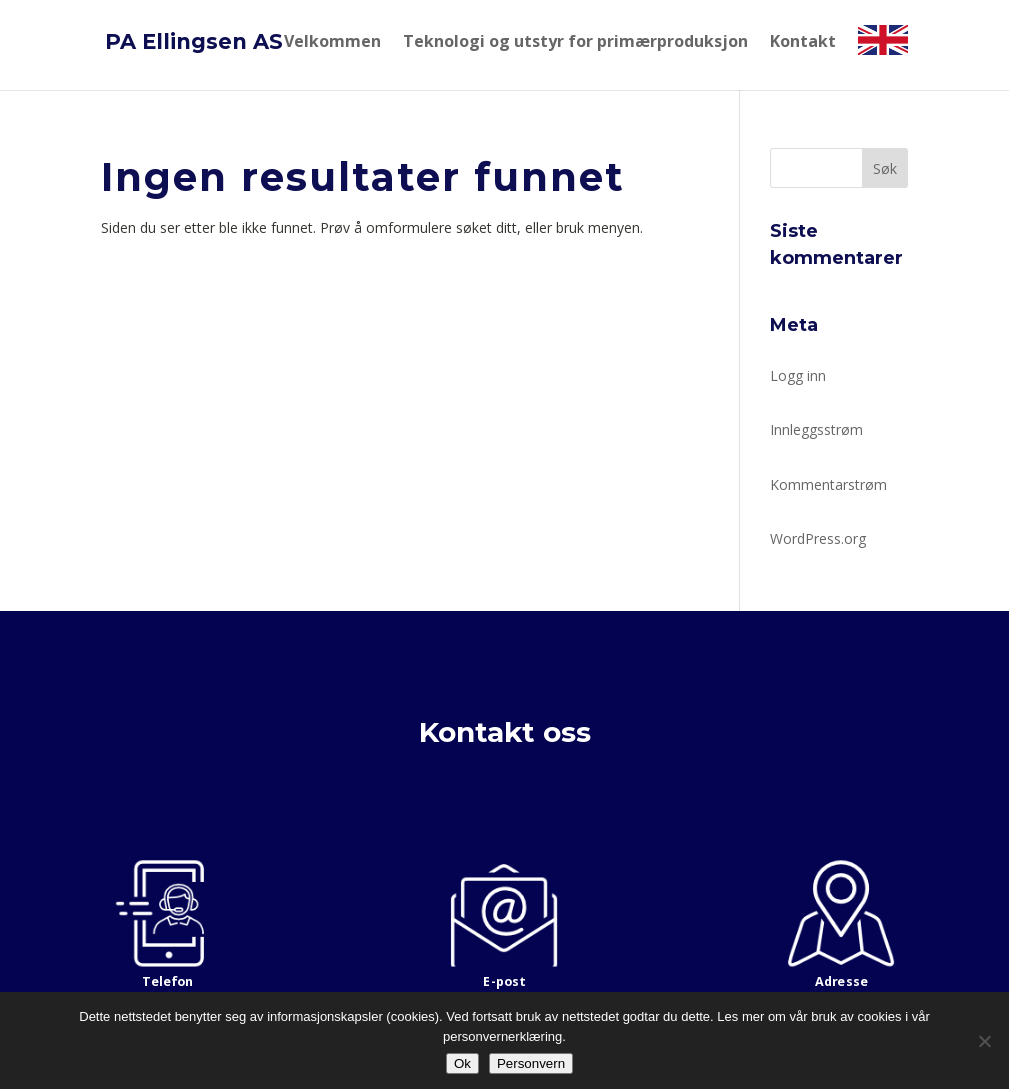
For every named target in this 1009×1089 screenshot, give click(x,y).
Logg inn (798, 375)
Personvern (531, 1063)
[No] (984, 1041)
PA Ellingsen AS (194, 41)
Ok (462, 1063)
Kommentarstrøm (828, 484)
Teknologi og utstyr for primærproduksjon (575, 42)
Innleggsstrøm (816, 429)
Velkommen (332, 42)
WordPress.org (818, 538)
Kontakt (803, 42)
